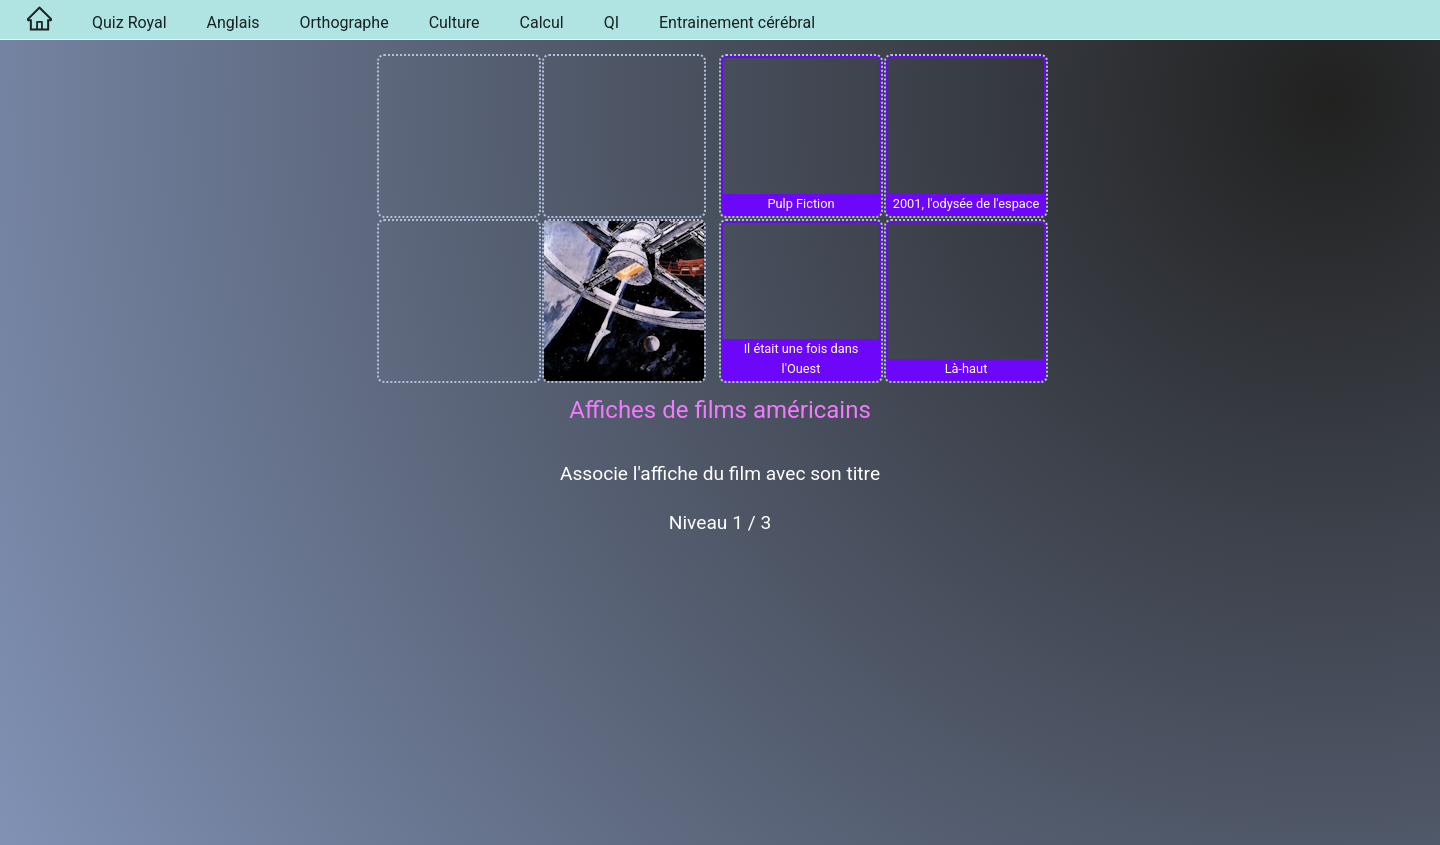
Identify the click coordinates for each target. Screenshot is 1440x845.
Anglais (233, 22)
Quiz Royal (129, 22)
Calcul (542, 22)
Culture (454, 22)
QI (611, 22)
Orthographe (344, 22)
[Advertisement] (720, 698)
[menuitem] (36, 20)
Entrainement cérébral (737, 22)
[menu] (720, 20)
